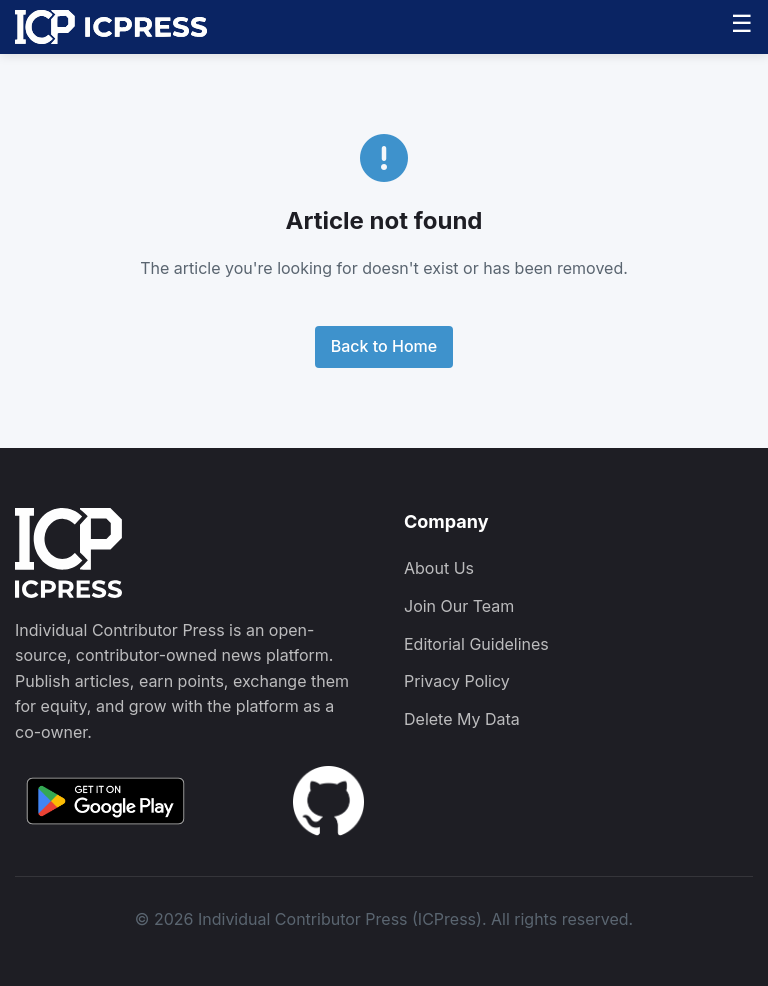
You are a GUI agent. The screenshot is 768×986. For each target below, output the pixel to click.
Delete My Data (462, 719)
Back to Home (384, 346)
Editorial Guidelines (476, 644)
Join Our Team (459, 606)
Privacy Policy (457, 681)
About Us (439, 568)
